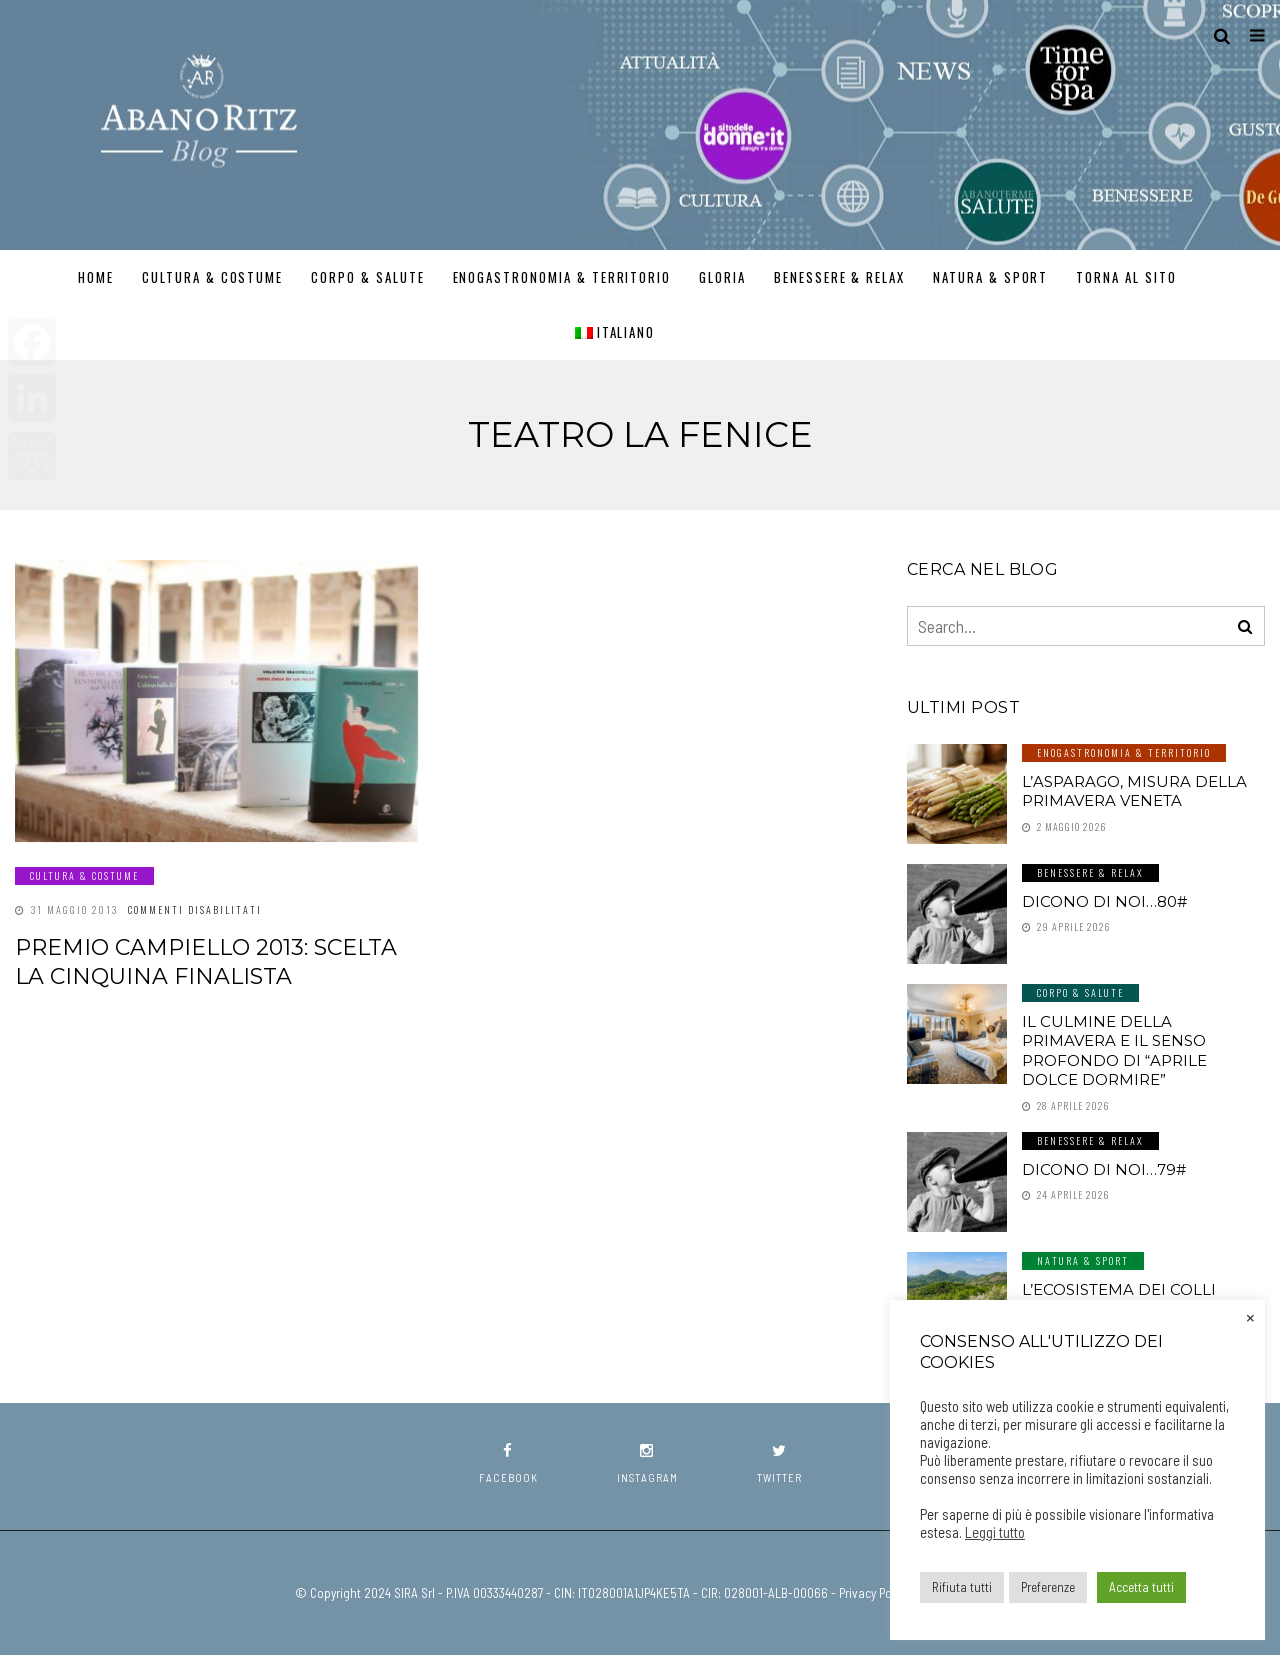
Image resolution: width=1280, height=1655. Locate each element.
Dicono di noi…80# (1104, 901)
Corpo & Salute (367, 277)
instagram (647, 1463)
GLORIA (722, 277)
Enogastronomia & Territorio (562, 277)
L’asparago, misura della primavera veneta (1134, 791)
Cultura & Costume (212, 277)
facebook (508, 1463)
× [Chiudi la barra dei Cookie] (1250, 1316)
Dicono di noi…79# (1104, 1169)
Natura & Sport (990, 277)
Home (96, 277)
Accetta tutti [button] (1141, 1587)
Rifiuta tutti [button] (962, 1587)
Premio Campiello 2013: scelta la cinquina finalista (206, 962)
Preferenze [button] (1048, 1587)
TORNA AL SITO (1126, 277)
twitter (779, 1463)
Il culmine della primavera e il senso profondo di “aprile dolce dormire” (1114, 1051)
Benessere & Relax (839, 277)
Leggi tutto (995, 1532)
